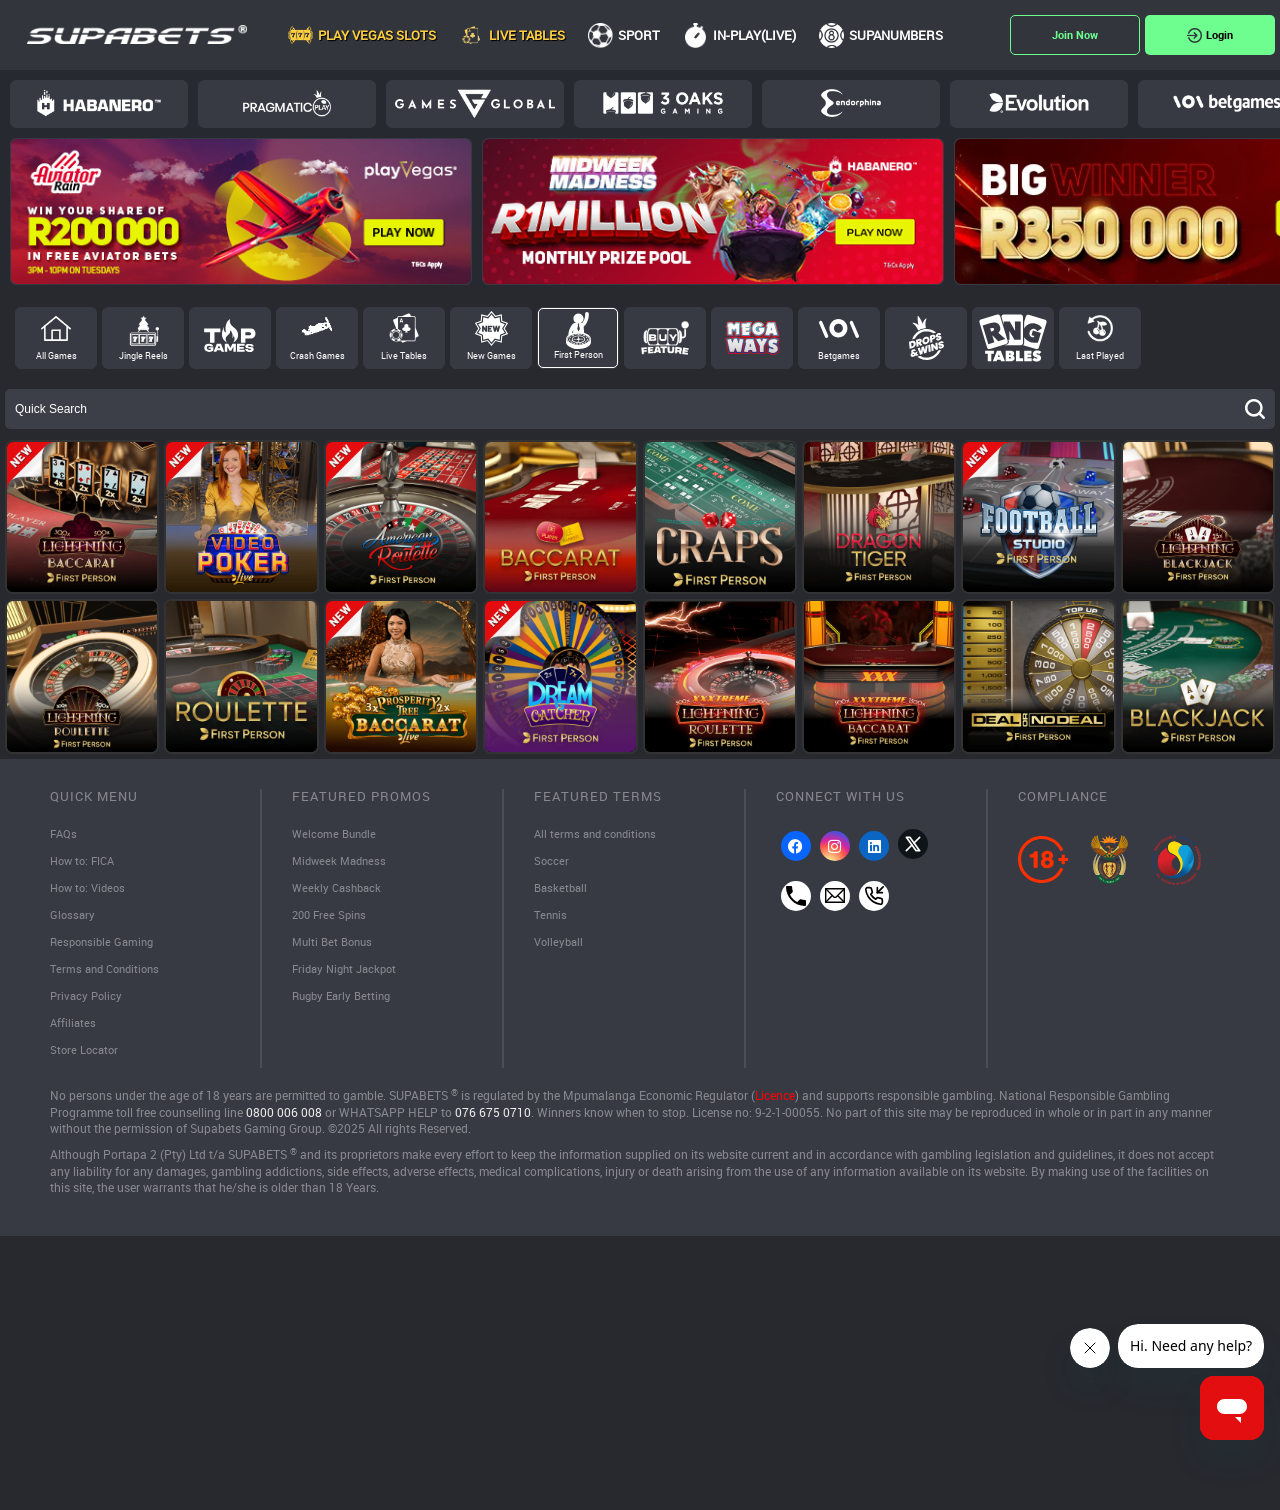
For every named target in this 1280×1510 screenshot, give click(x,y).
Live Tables (527, 35)
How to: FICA (85, 862)
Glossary (73, 918)
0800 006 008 (284, 1120)
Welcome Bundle (337, 834)
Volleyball (560, 946)
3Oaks (663, 103)
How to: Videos (91, 890)
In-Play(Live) (754, 35)
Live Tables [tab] (404, 355)
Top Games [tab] (230, 338)
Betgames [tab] (839, 355)
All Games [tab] (56, 355)
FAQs (64, 834)
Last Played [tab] (1100, 355)
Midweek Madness (342, 862)
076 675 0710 (493, 1120)
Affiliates (74, 1030)
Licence (775, 1104)
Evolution (1039, 103)
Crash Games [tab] (317, 355)
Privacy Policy (88, 1002)
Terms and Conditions (109, 974)
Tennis (551, 918)
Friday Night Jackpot (349, 974)
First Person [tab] (578, 354)
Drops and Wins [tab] (926, 338)
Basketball (562, 890)
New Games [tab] (491, 355)
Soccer (552, 862)
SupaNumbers (896, 35)
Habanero (99, 103)
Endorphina (851, 103)
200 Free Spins (332, 918)
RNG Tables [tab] (1013, 338)
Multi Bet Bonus (335, 946)
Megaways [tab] (752, 338)
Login (1219, 34)
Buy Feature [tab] (665, 338)
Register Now (1075, 35)
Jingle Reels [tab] (143, 355)
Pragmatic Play (287, 103)
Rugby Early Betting (345, 1002)
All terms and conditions (599, 834)
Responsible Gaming (105, 946)
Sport (639, 35)
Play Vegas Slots (377, 35)
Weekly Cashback (339, 890)
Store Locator (86, 1058)
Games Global (475, 104)
